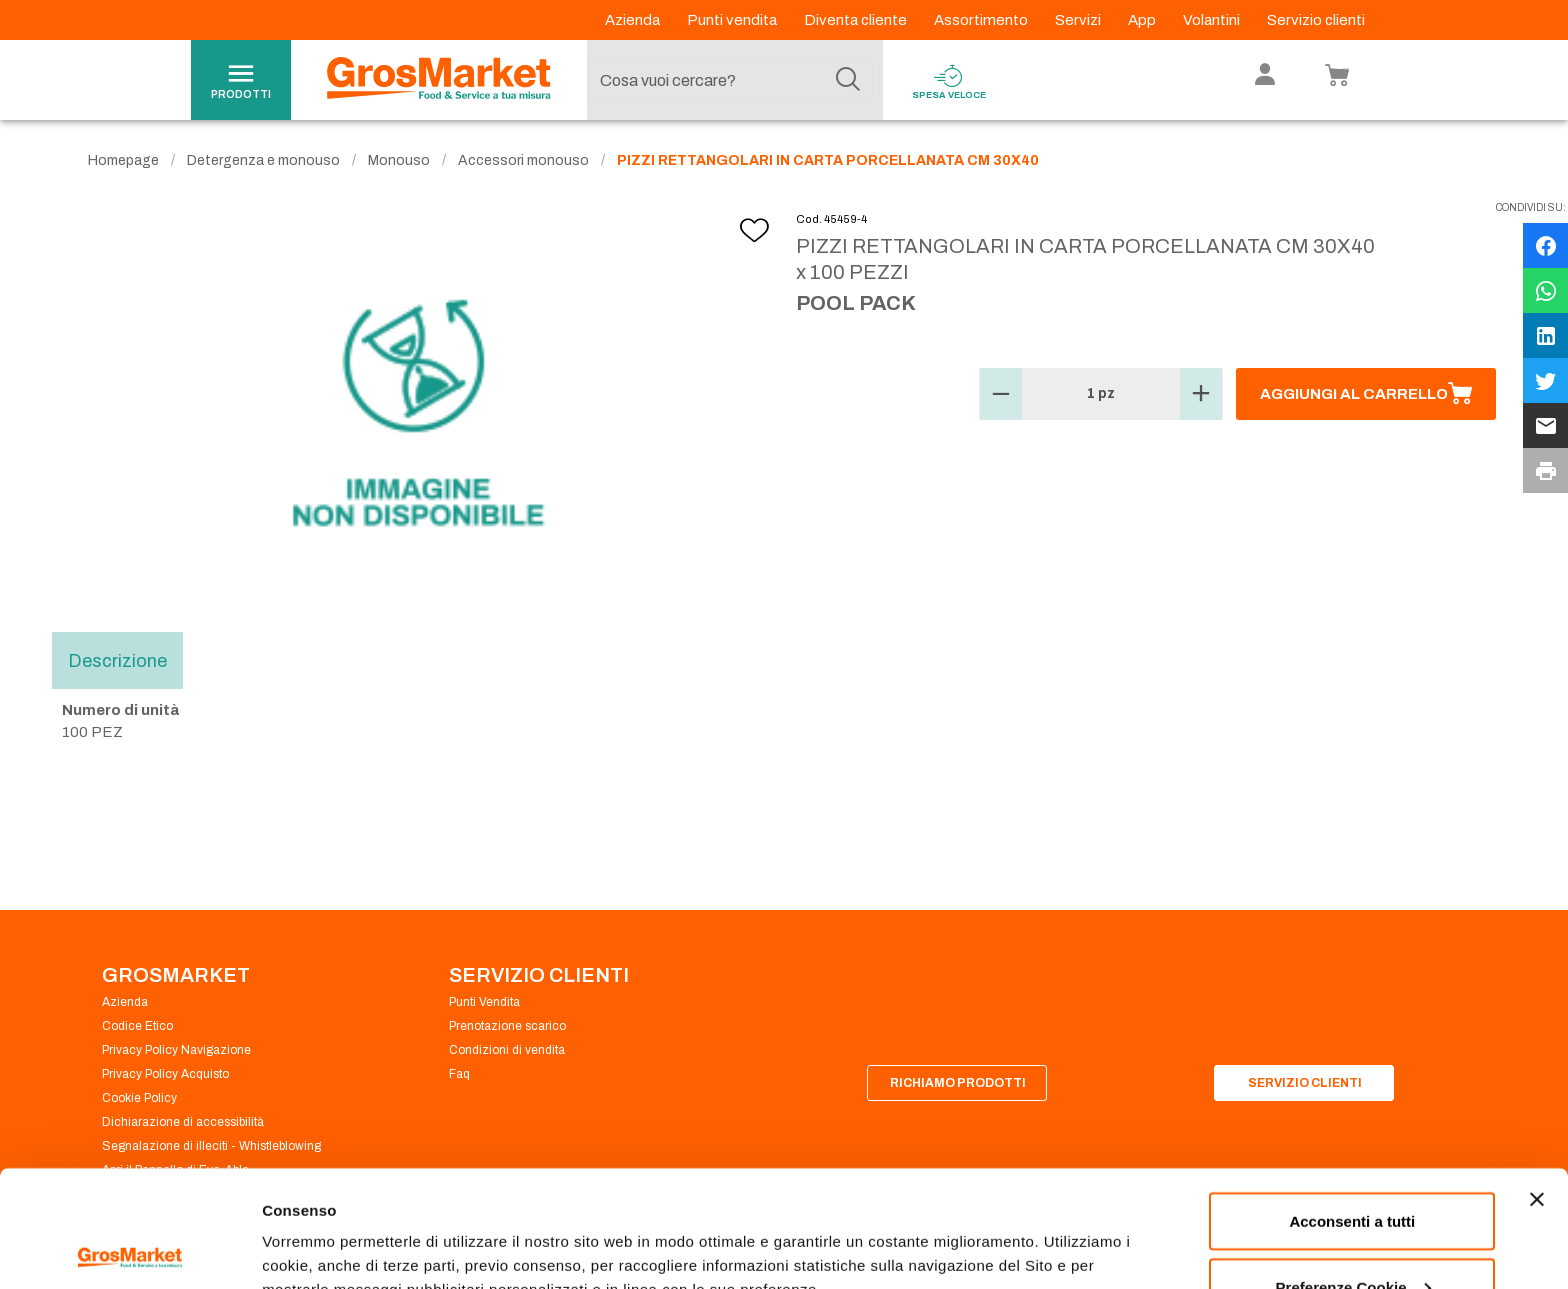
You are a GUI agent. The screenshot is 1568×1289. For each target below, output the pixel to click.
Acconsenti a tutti (1352, 1104)
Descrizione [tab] (117, 660)
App (1143, 20)
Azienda (634, 20)
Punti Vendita (484, 1002)
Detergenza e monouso (263, 160)
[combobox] (730, 80)
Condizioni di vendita (507, 1050)
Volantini (1213, 20)
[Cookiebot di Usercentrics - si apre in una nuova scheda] (129, 1250)
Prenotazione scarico (507, 1026)
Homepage (123, 160)
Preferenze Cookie (328, 1227)
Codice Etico (137, 1026)
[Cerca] (848, 80)
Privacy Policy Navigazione (176, 1050)
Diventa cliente (857, 20)
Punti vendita (733, 20)
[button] (1001, 394)
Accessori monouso (523, 160)
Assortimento (982, 20)
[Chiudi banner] (1537, 1083)
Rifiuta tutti (1352, 1235)
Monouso (399, 160)
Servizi (1079, 20)
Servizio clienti (1316, 20)
